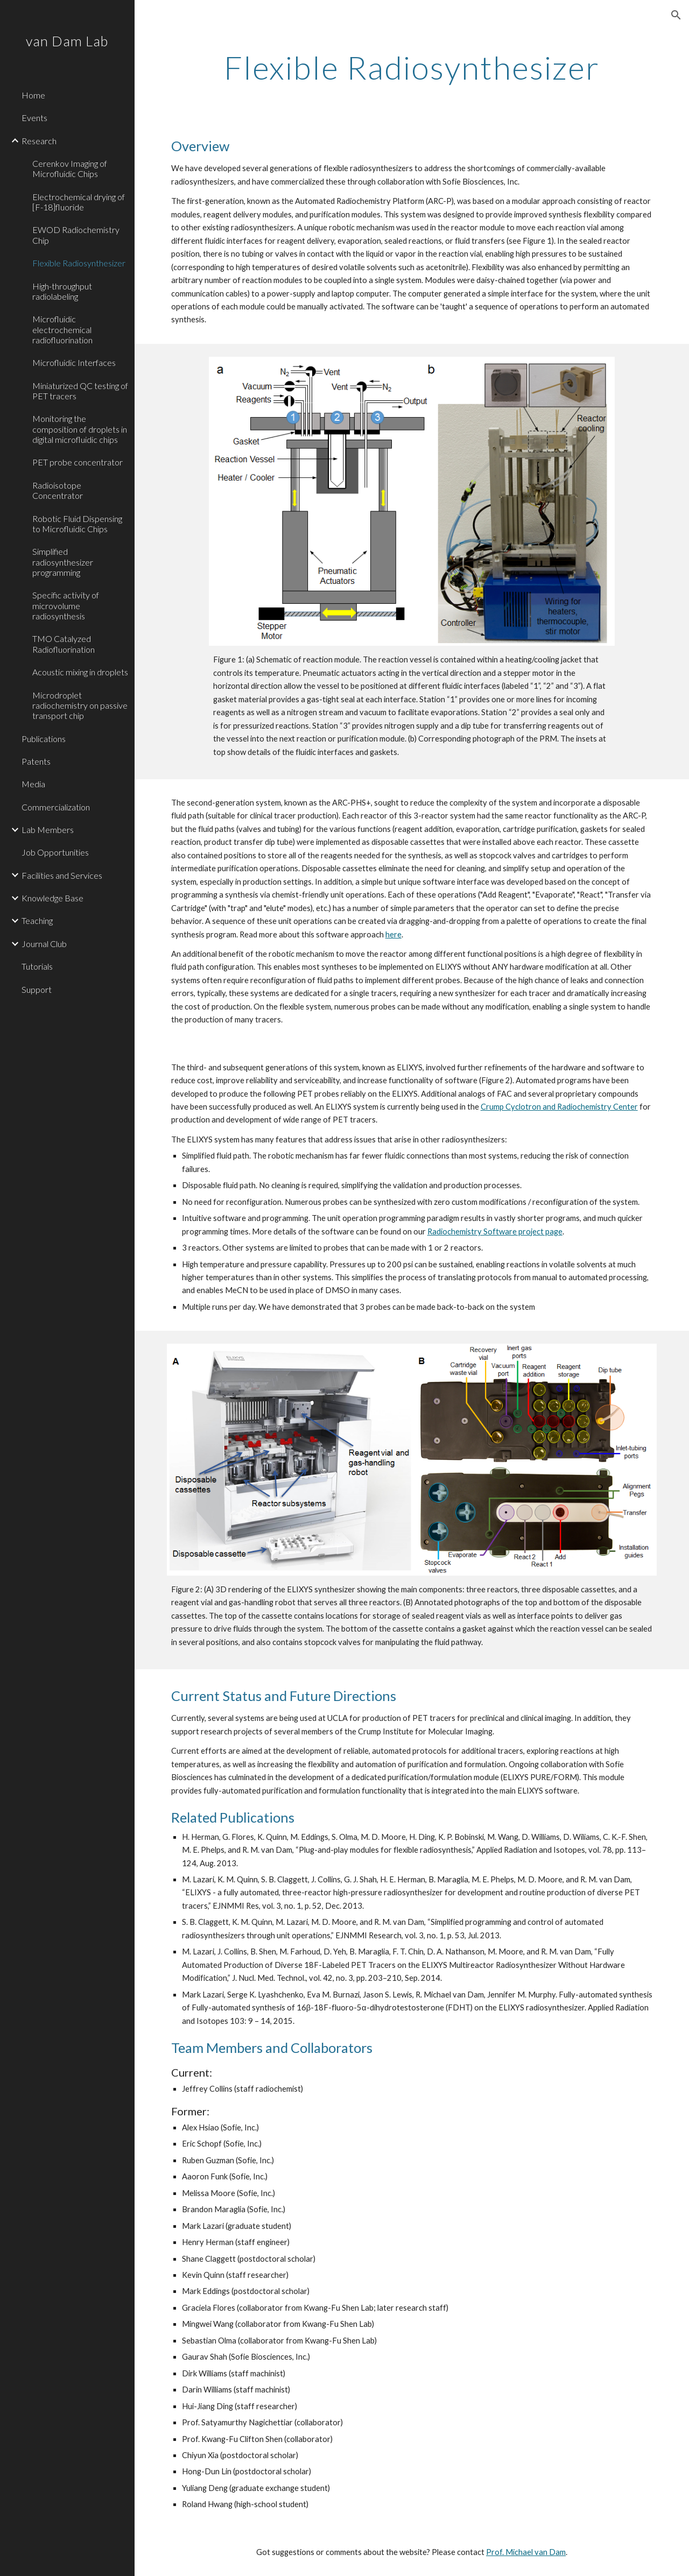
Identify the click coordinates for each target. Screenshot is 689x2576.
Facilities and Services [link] (62, 875)
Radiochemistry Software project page (495, 1231)
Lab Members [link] (48, 829)
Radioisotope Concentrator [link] (57, 490)
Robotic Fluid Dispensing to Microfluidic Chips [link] (77, 523)
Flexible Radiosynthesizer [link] (78, 263)
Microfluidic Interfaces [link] (74, 362)
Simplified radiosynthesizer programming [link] (62, 561)
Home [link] (33, 95)
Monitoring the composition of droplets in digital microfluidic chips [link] (79, 428)
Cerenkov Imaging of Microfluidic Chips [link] (69, 168)
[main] (412, 67)
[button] (676, 15)
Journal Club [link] (44, 943)
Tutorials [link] (37, 966)
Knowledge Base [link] (52, 898)
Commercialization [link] (56, 807)
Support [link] (37, 989)
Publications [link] (44, 738)
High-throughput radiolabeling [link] (62, 291)
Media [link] (33, 784)
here (393, 934)
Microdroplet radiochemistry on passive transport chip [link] (80, 705)
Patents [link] (36, 761)
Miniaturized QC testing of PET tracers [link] (80, 390)
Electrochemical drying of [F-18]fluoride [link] (78, 202)
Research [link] (39, 141)
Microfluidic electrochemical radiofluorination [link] (62, 329)
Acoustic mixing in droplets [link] (80, 672)
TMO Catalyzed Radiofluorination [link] (63, 643)
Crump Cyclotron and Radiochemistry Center (559, 1106)
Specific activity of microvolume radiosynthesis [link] (65, 605)
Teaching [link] (37, 920)
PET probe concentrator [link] (77, 462)
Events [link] (34, 117)
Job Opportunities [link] (55, 852)
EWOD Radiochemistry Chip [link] (75, 234)
